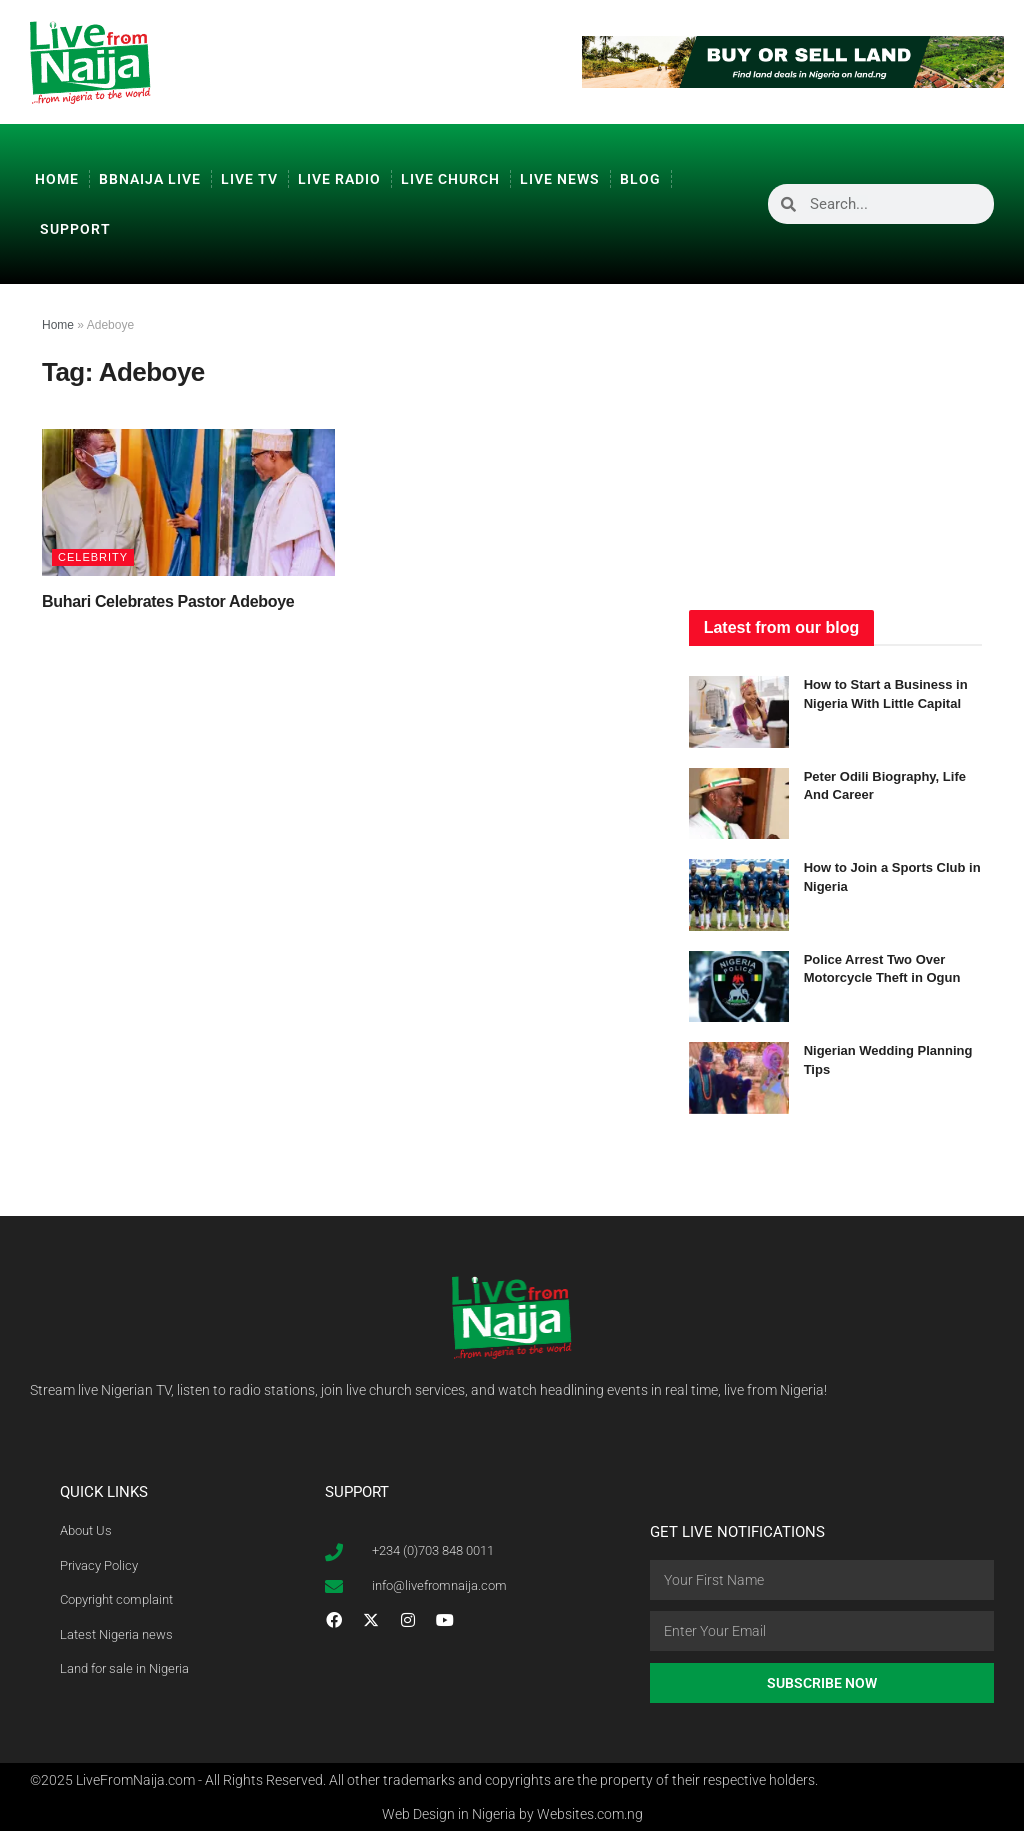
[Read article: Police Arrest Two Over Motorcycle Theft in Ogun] (739, 987)
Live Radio (339, 179)
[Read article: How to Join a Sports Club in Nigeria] (739, 895)
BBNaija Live (150, 179)
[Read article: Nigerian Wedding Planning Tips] (739, 1078)
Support (75, 229)
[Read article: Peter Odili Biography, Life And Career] (739, 804)
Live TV (249, 179)
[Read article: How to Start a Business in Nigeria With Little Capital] (739, 712)
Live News (560, 179)
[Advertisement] (839, 439)
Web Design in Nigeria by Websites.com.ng (512, 1814)
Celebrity (93, 557)
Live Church (450, 179)
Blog (640, 179)
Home (57, 179)
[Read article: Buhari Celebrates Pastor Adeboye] (188, 502)
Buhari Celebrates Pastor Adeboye (168, 601)
